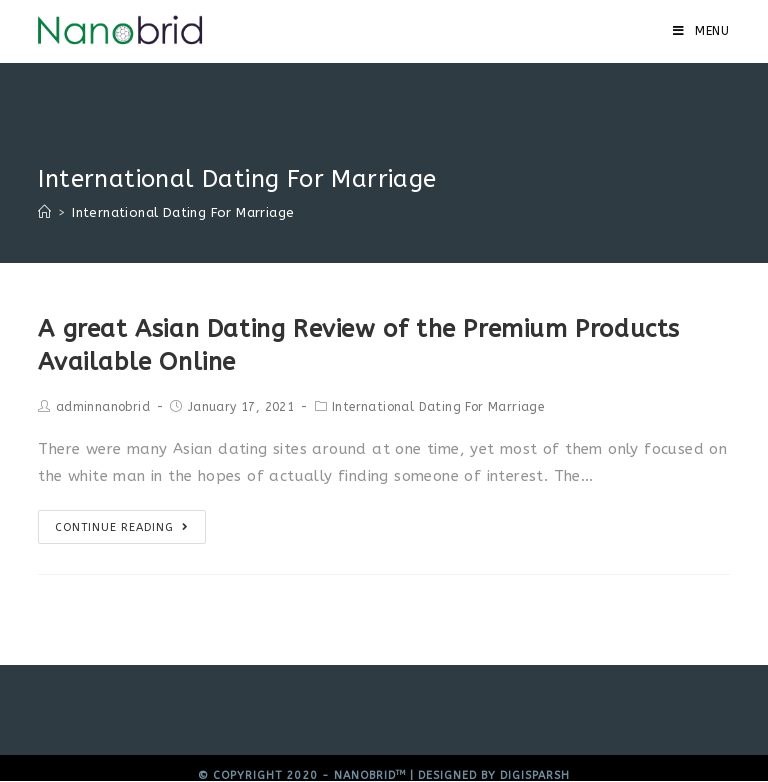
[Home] (44, 212)
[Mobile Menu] (701, 31)
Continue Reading (122, 527)
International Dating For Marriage (438, 407)
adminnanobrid (103, 407)
